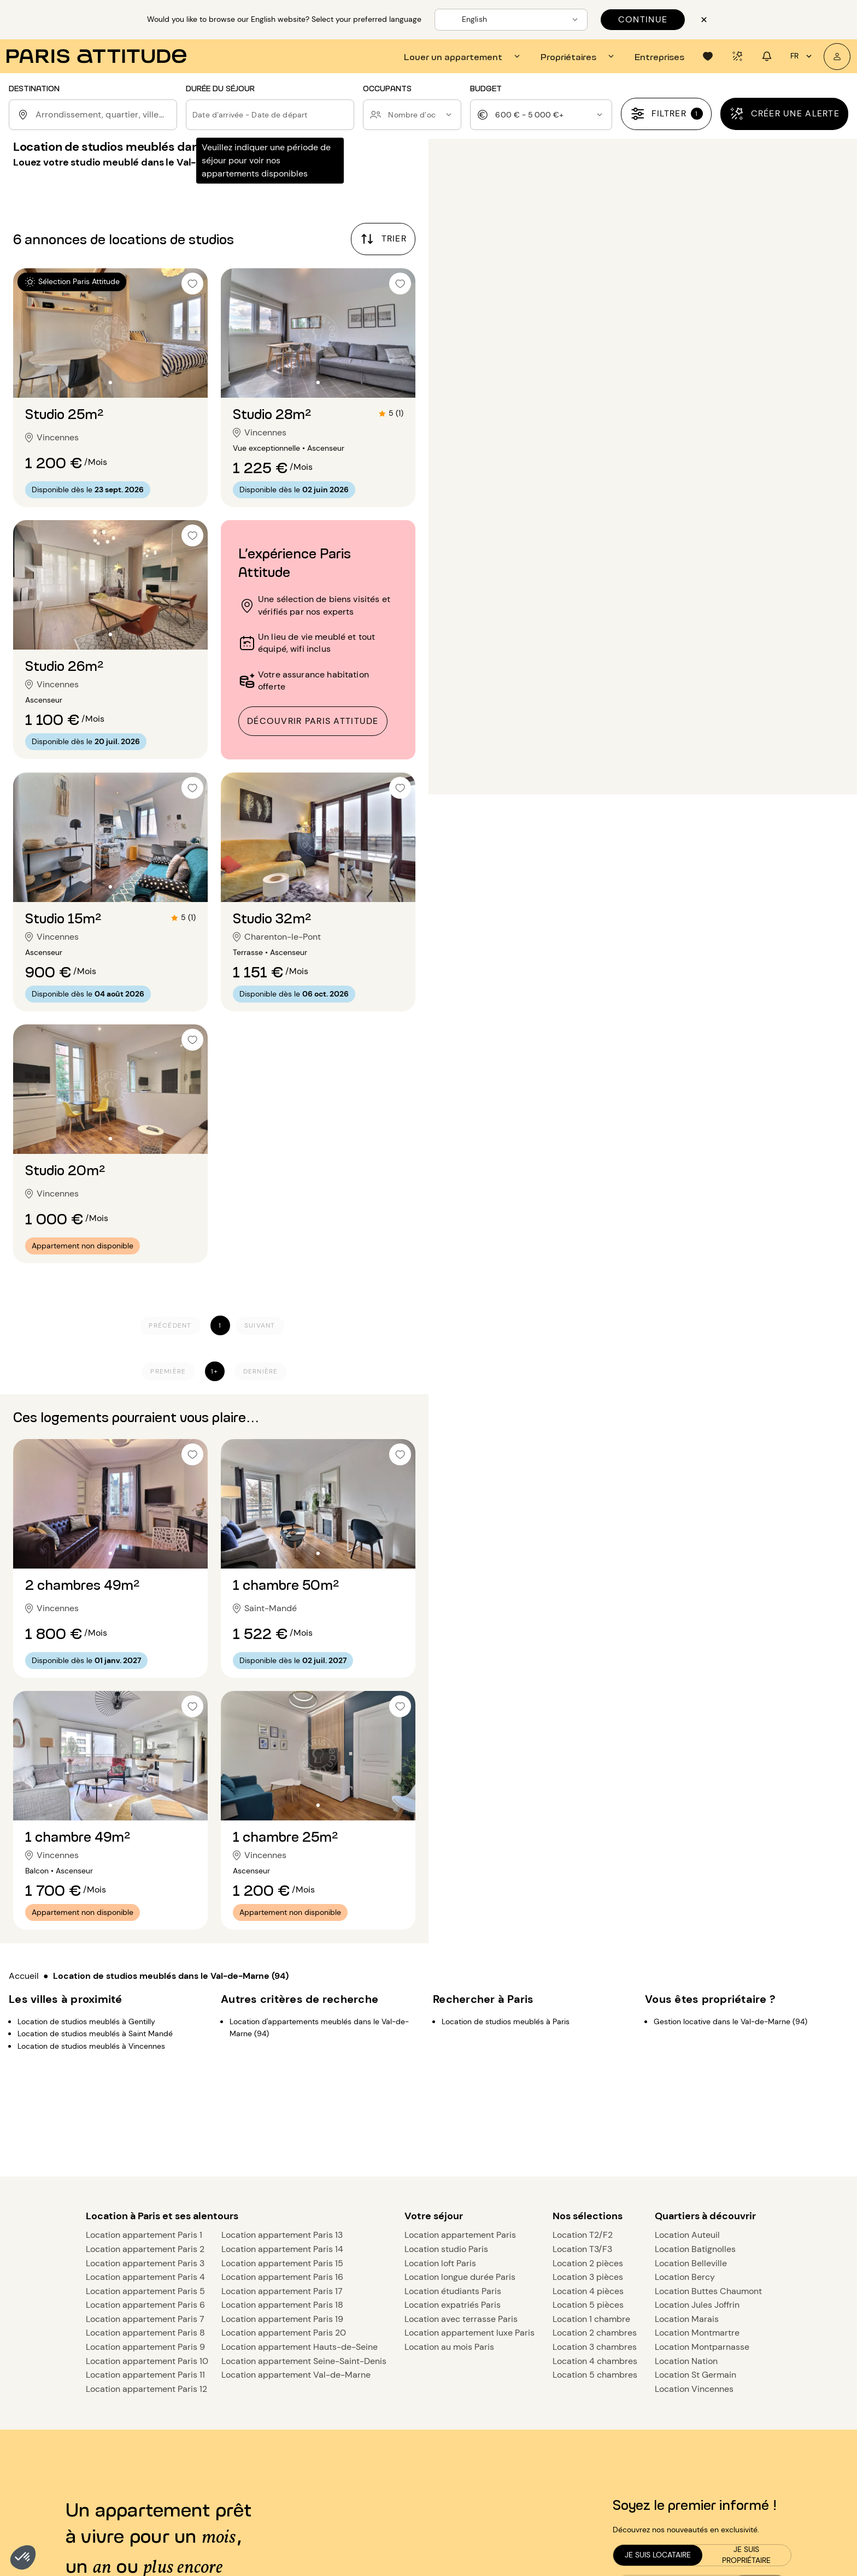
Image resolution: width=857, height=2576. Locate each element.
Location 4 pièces (588, 2291)
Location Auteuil (687, 2235)
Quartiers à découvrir (705, 2216)
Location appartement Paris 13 (282, 2235)
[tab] (463, 56)
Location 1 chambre (591, 2319)
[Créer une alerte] (784, 114)
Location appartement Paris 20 (283, 2332)
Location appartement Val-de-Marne (296, 2374)
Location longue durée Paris (459, 2277)
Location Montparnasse (702, 2347)
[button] (23, 2557)
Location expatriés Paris (452, 2304)
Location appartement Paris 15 (282, 2263)
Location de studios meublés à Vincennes (91, 2045)
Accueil (24, 1976)
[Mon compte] (837, 56)
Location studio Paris (446, 2249)
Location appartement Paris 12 (146, 2389)
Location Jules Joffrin (697, 2304)
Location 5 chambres (595, 2374)
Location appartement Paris (460, 2235)
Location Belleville (691, 2263)
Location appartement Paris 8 (145, 2332)
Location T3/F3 (582, 2249)
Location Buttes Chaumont (708, 2291)
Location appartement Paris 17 (282, 2291)
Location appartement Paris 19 (282, 2319)
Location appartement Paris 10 (147, 2361)
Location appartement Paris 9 (145, 2347)
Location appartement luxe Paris (469, 2332)
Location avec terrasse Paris (461, 2319)
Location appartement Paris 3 (145, 2263)
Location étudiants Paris (452, 2291)
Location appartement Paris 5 (145, 2291)
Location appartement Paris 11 (145, 2374)
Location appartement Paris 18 (282, 2304)
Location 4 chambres (595, 2361)
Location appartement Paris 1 (144, 2235)
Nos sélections (588, 2216)
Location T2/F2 (583, 2235)
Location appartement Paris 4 (145, 2277)
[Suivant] (260, 1326)
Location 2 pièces (588, 2263)
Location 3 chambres (595, 2347)
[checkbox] (192, 283)
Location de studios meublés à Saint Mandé (95, 2033)
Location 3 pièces (588, 2277)
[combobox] (104, 114)
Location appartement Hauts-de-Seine (299, 2347)
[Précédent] (170, 1326)
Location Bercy (685, 2277)
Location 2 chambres (595, 2332)
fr (802, 56)
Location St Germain (695, 2374)
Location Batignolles (695, 2249)
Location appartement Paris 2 (145, 2249)
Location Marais (687, 2319)
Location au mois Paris (449, 2347)
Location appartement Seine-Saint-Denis (303, 2361)
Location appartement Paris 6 (145, 2304)
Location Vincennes (694, 2389)
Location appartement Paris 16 (282, 2277)
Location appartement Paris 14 (282, 2249)
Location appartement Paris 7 (145, 2319)
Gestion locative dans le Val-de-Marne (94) (730, 2021)
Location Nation (686, 2361)
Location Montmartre (697, 2332)
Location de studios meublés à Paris (506, 2021)
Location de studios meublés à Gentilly (86, 2021)
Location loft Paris (440, 2263)
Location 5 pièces (588, 2304)
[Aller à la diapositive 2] (110, 382)
